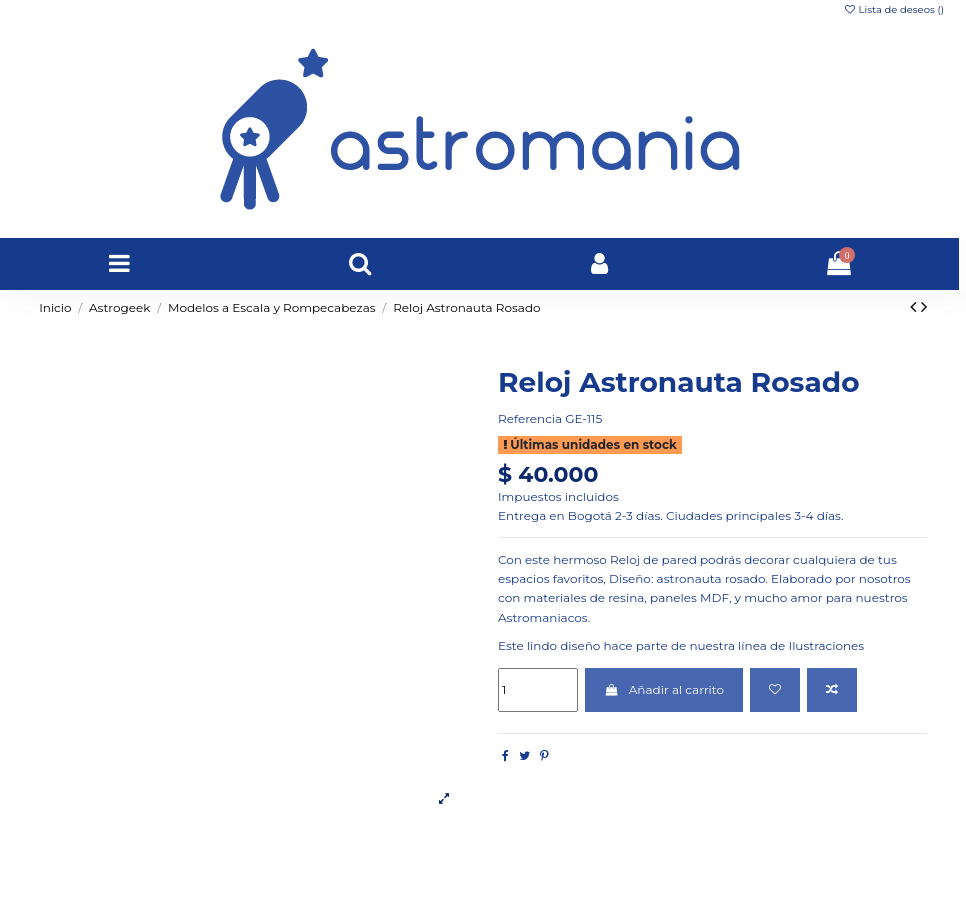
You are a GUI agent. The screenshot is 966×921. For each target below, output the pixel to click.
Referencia (530, 418)
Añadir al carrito (664, 689)
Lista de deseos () (893, 9)
